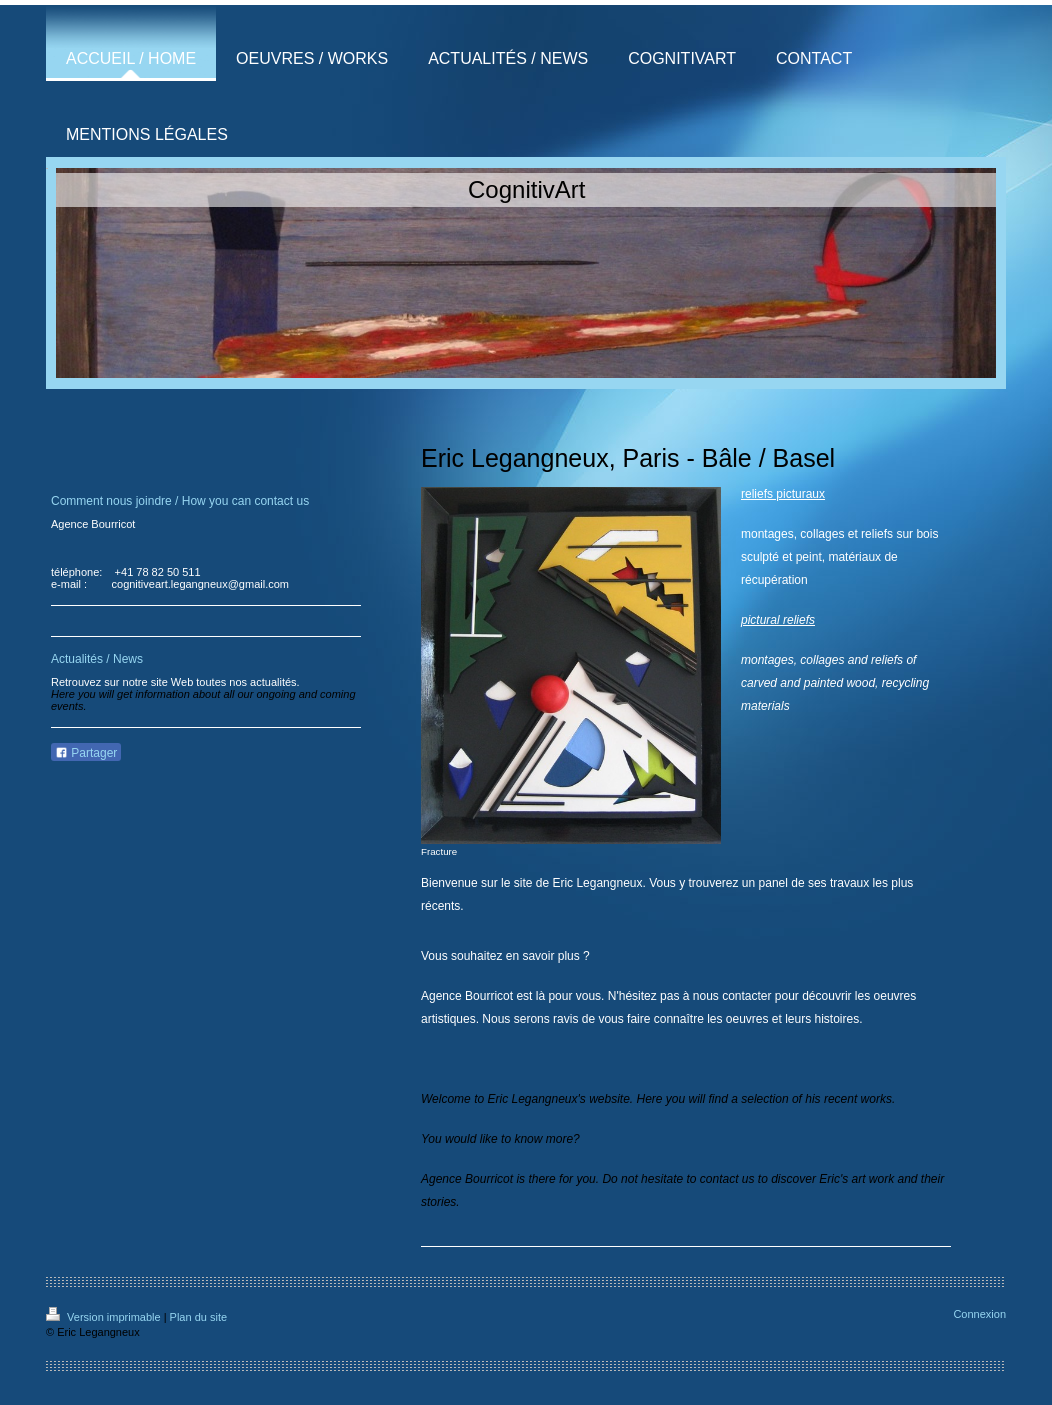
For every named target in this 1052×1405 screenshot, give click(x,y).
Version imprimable (105, 1317)
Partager (86, 753)
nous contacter (732, 996)
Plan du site (198, 1317)
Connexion (979, 1314)
